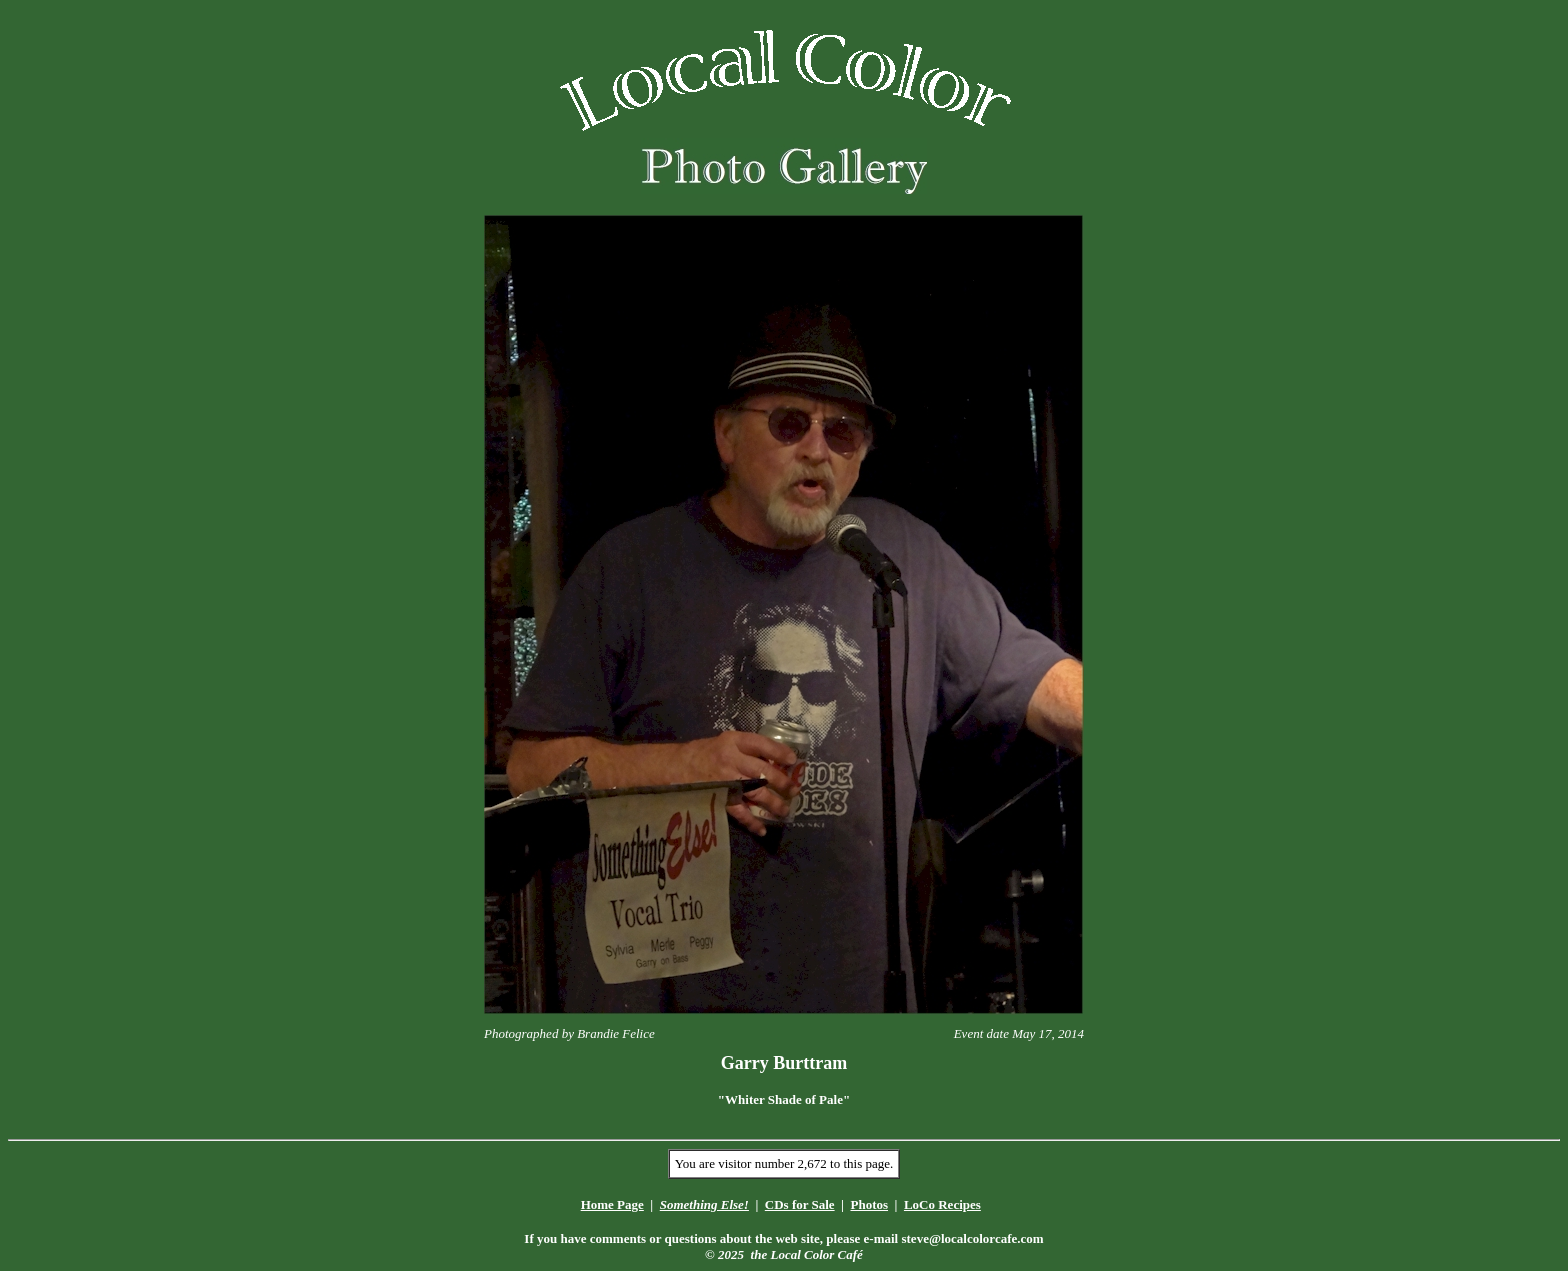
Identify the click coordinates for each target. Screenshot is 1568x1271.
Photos (869, 1204)
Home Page (612, 1204)
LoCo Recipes (942, 1204)
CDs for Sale (800, 1204)
